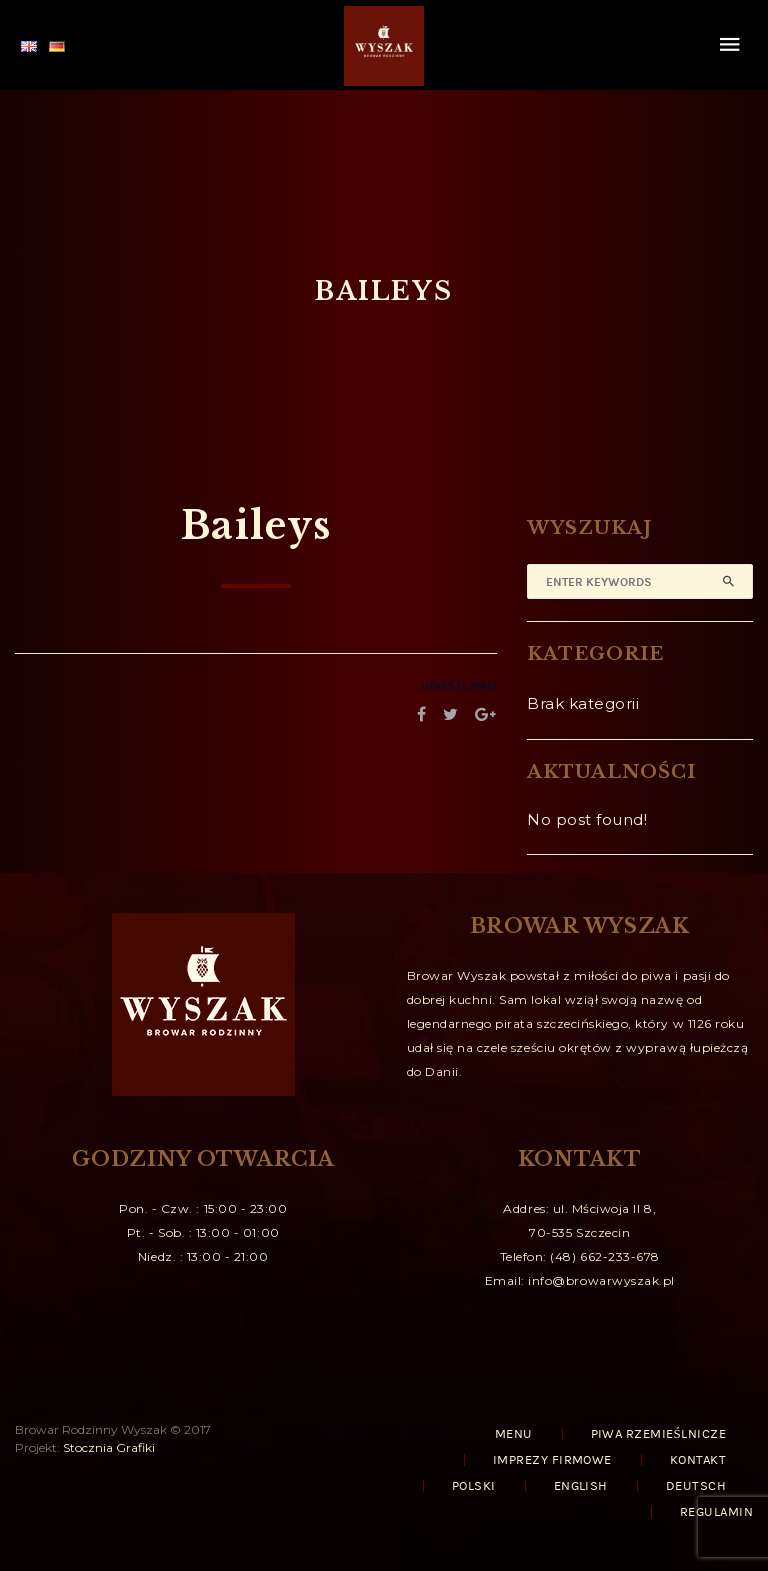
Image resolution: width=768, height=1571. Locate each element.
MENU (514, 1434)
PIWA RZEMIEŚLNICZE (658, 1434)
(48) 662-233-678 (604, 1256)
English (581, 1486)
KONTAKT (698, 1460)
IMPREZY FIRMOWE (552, 1460)
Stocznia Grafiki (109, 1447)
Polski (474, 1486)
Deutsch (696, 1486)
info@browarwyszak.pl (601, 1280)
